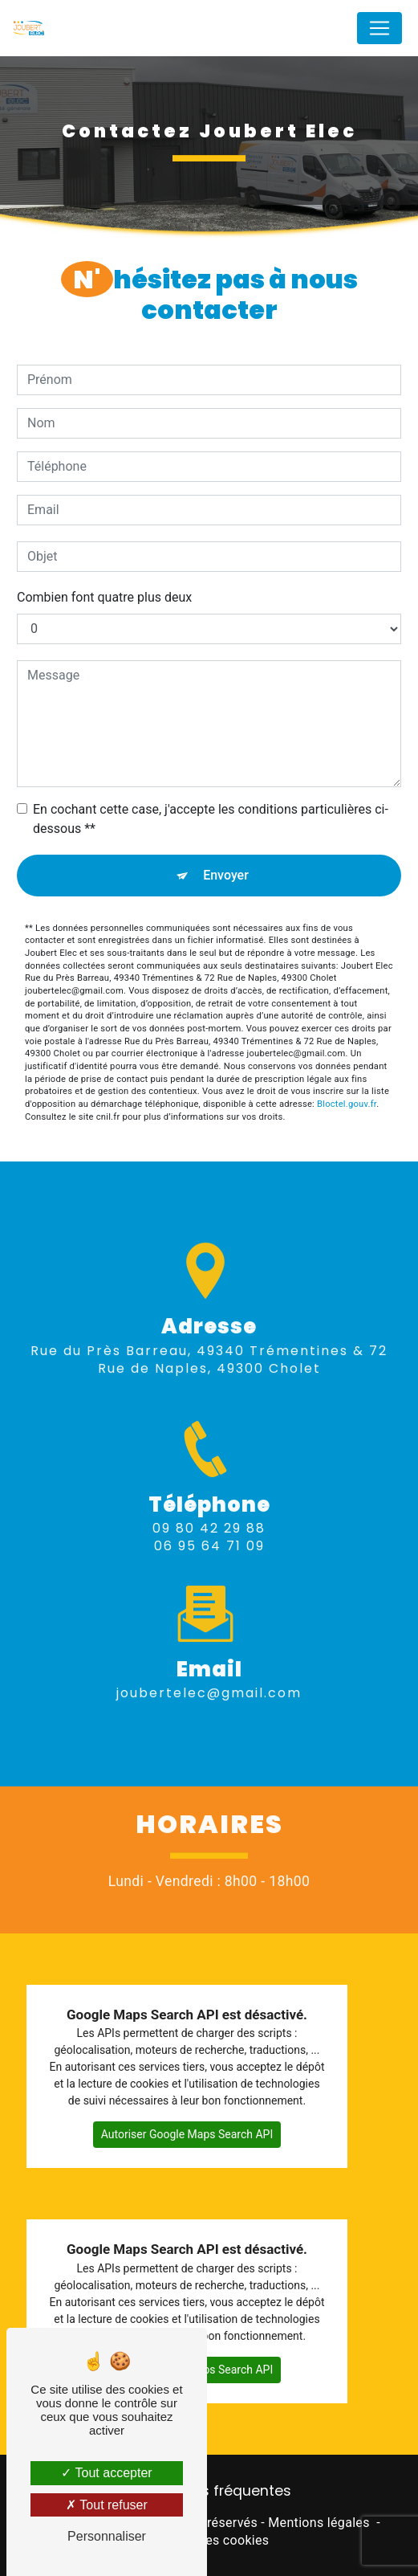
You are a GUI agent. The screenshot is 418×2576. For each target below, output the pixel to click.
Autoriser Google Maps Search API (187, 2134)
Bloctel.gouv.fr (346, 1104)
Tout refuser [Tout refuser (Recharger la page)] (107, 2505)
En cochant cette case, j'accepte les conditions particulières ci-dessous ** (210, 819)
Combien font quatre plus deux (104, 597)
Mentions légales (318, 2522)
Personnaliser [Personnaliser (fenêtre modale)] (106, 2536)
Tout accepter (106, 2473)
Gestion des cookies (209, 2540)
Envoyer (226, 875)
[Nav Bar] (379, 28)
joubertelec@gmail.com (209, 1673)
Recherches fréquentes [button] (209, 2490)
